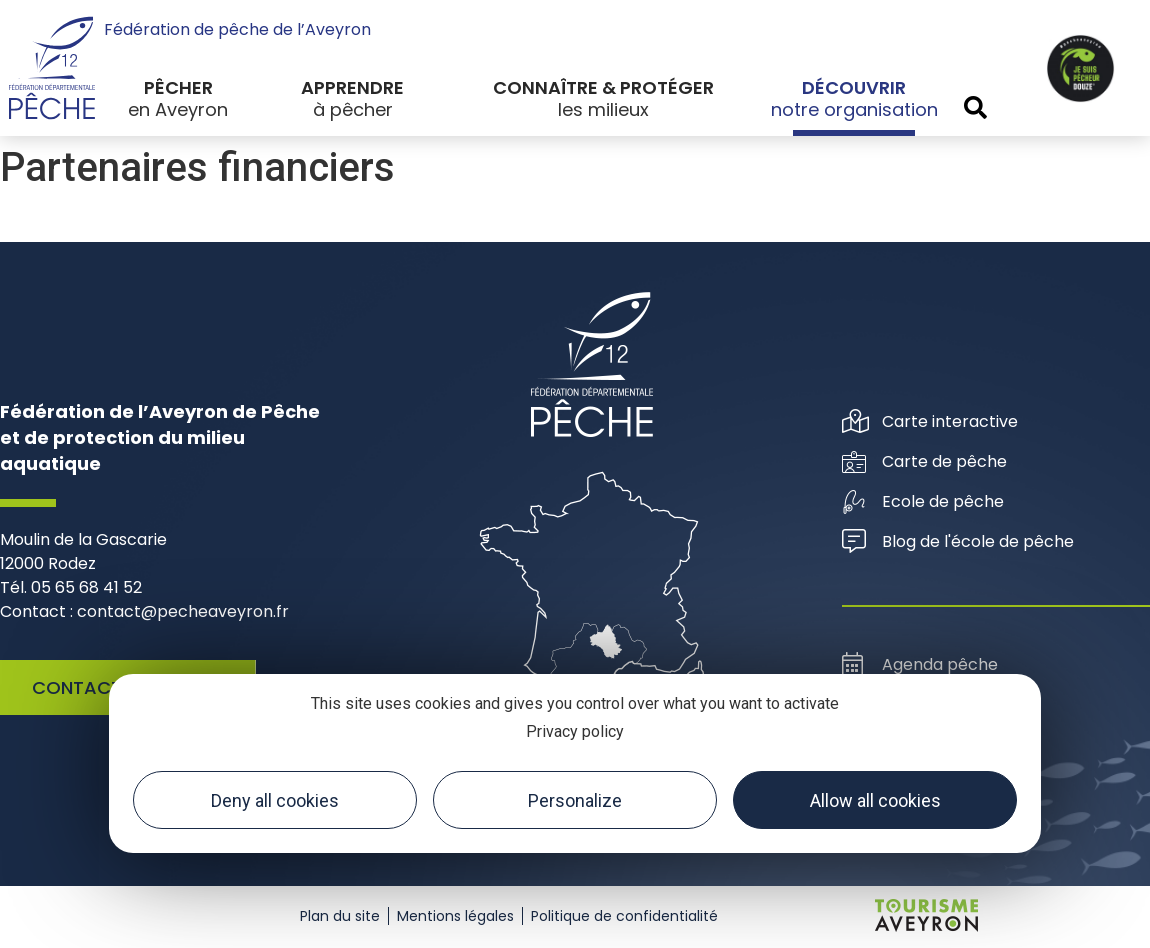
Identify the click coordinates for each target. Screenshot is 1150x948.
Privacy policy (575, 731)
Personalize (575, 800)
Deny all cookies (275, 800)
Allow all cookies (875, 800)
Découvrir (854, 87)
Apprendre (352, 87)
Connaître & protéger (603, 87)
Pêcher (178, 87)
